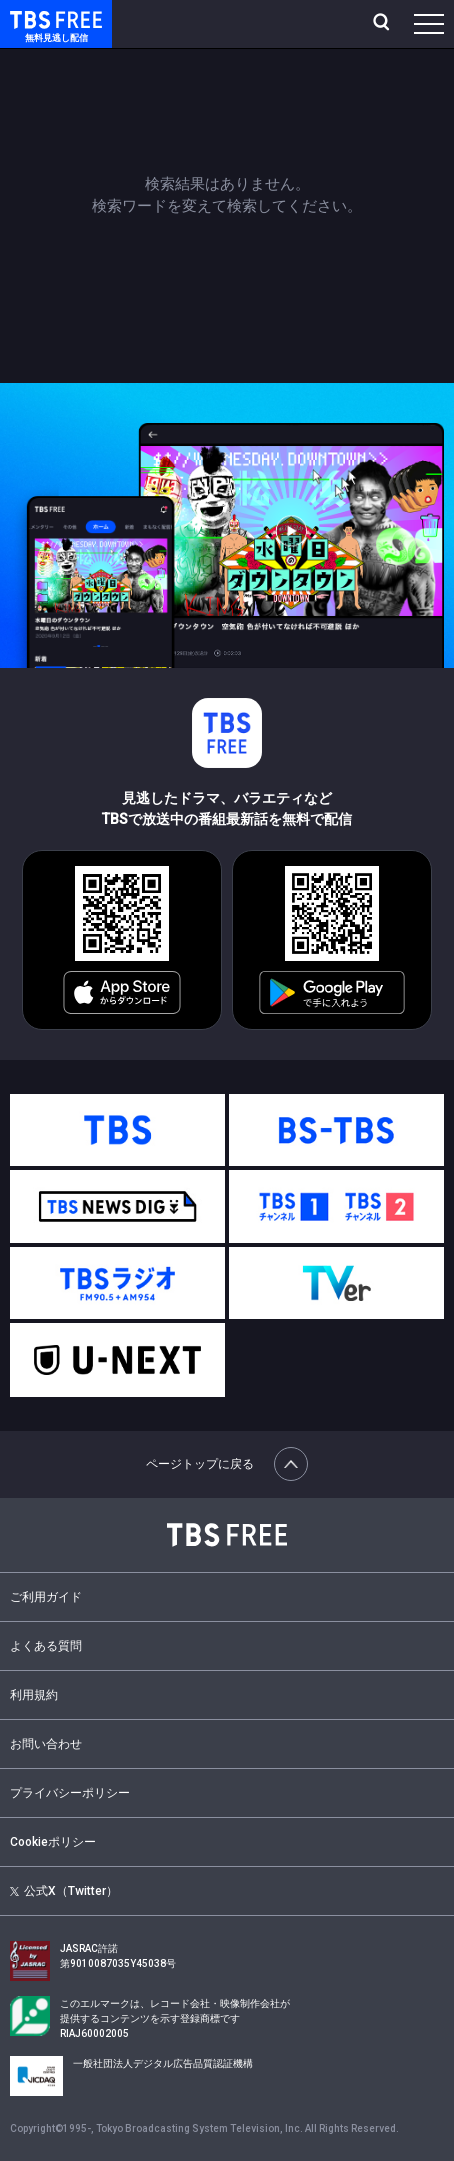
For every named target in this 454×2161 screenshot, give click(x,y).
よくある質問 (46, 1646)
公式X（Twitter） (64, 1891)
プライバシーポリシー (70, 1793)
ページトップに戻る (227, 1464)
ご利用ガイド (46, 1597)
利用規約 (34, 1695)
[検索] (383, 24)
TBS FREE (33, 18)
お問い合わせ (46, 1744)
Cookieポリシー (53, 1842)
